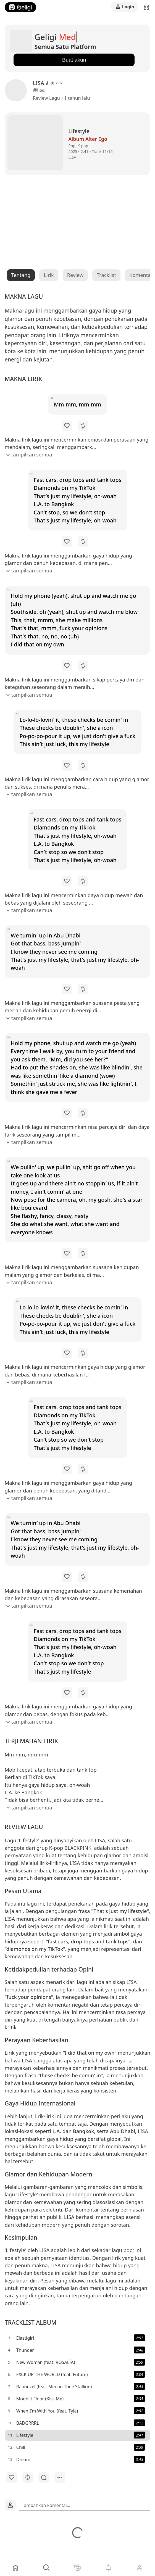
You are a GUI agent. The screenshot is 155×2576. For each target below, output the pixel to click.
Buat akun (74, 60)
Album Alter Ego (87, 139)
